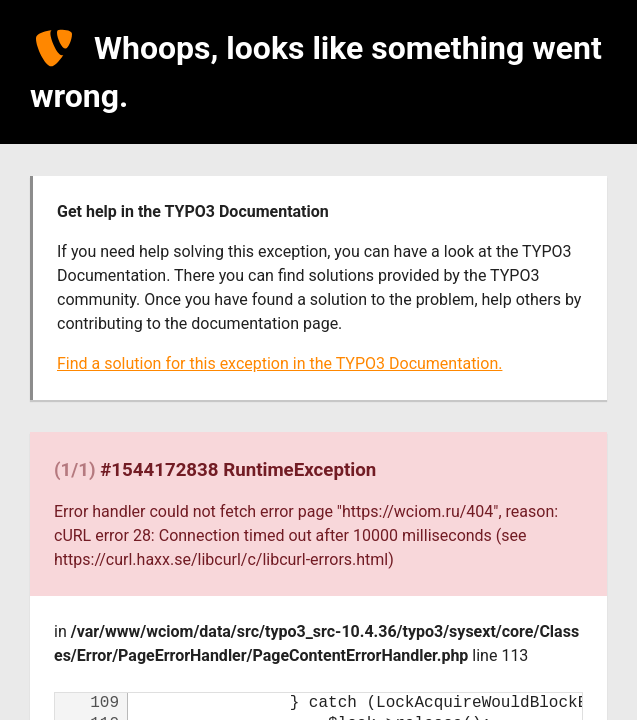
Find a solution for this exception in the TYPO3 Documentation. (279, 363)
